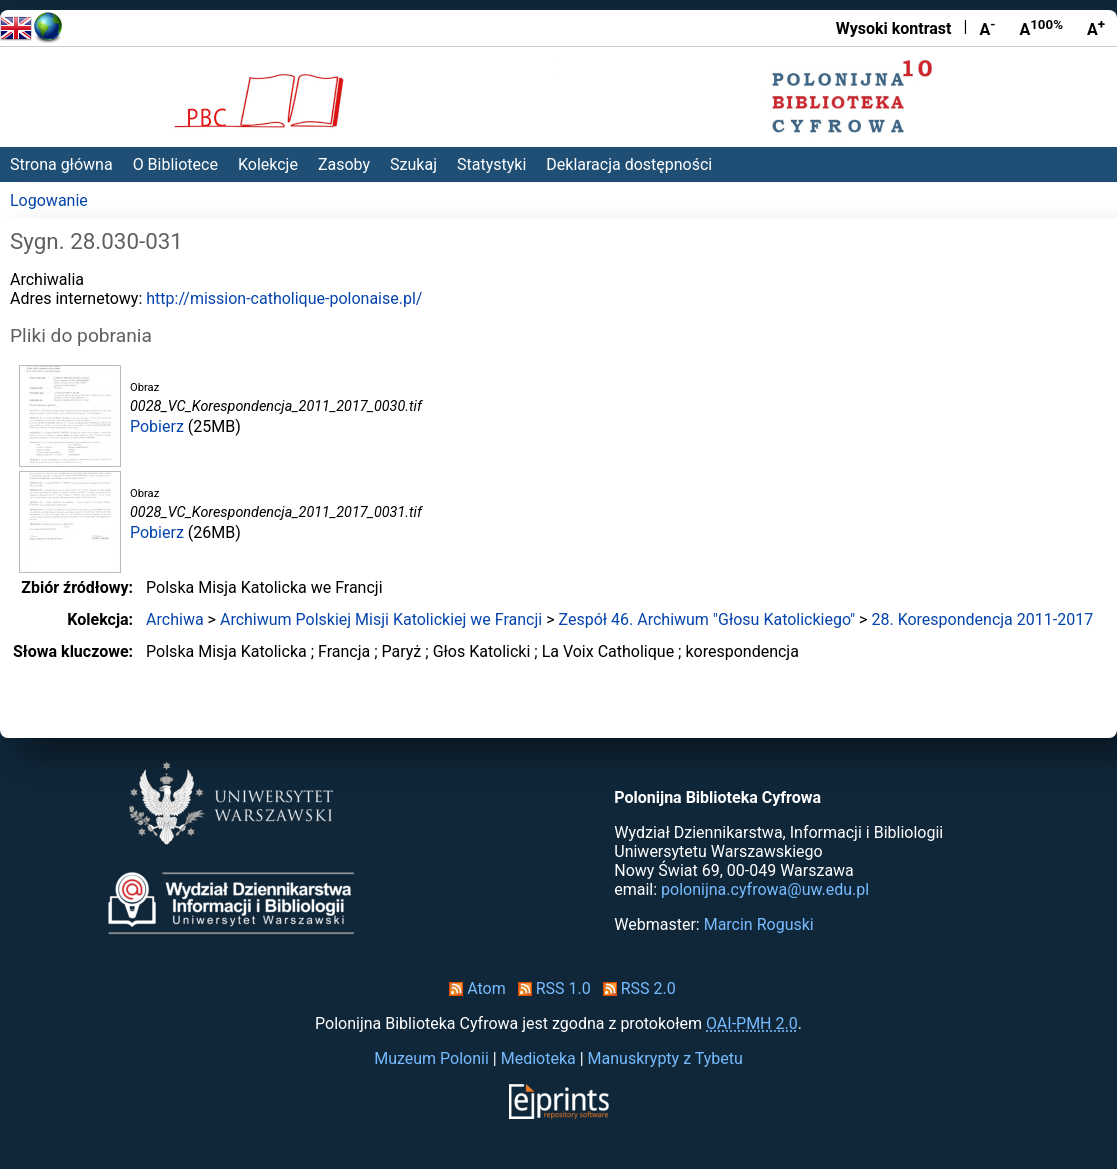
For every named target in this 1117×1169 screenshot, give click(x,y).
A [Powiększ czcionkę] (1096, 28)
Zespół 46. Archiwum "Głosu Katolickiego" (706, 619)
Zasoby (344, 164)
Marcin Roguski (759, 924)
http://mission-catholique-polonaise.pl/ (284, 298)
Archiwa (175, 619)
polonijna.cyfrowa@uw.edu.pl (765, 889)
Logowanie (49, 200)
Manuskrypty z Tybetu (665, 1058)
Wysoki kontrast (894, 28)
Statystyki (491, 164)
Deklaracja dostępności (629, 164)
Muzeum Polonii (431, 1058)
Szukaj (413, 164)
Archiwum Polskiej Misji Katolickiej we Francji (381, 619)
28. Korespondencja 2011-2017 (982, 619)
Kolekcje (268, 164)
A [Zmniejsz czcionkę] (987, 28)
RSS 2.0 (635, 988)
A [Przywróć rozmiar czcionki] (1041, 28)
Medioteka (538, 1058)
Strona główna (61, 164)
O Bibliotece (175, 164)
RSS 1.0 (550, 988)
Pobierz (157, 426)
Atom (473, 988)
